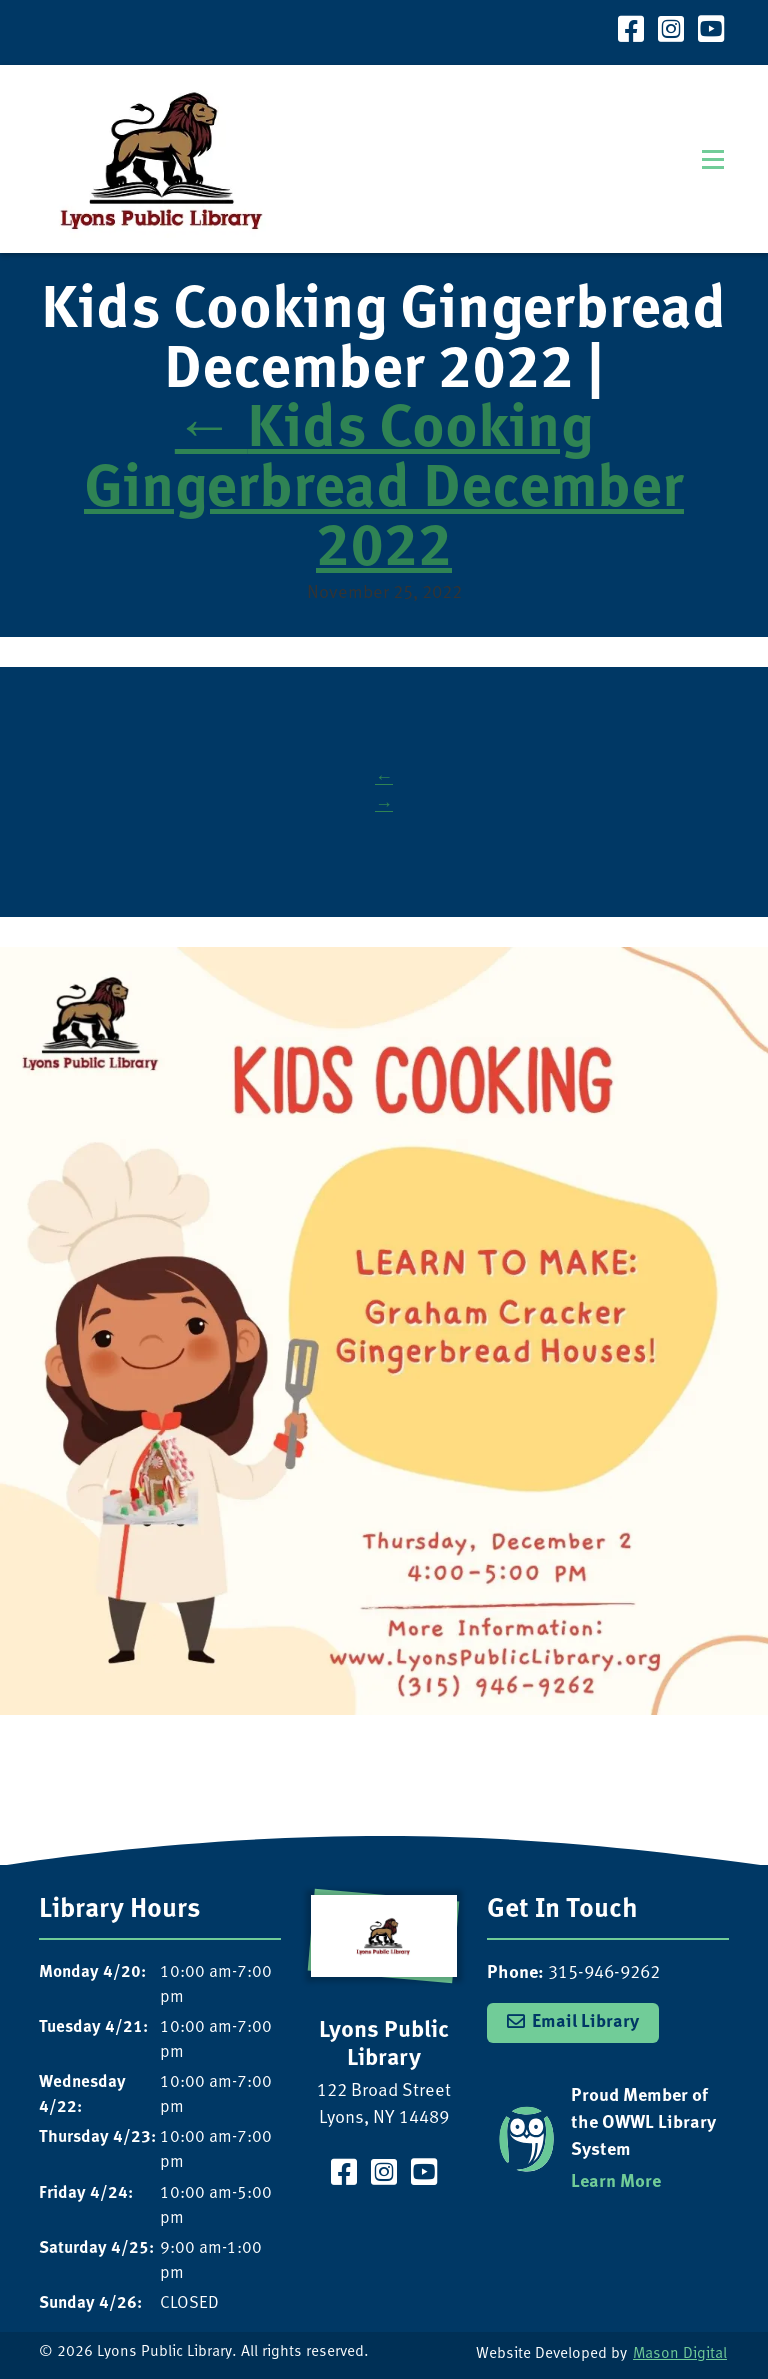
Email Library (585, 2022)
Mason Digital (680, 2354)
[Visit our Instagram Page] (671, 32)
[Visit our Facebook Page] (631, 32)
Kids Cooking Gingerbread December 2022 (384, 491)
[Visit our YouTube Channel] (711, 32)
